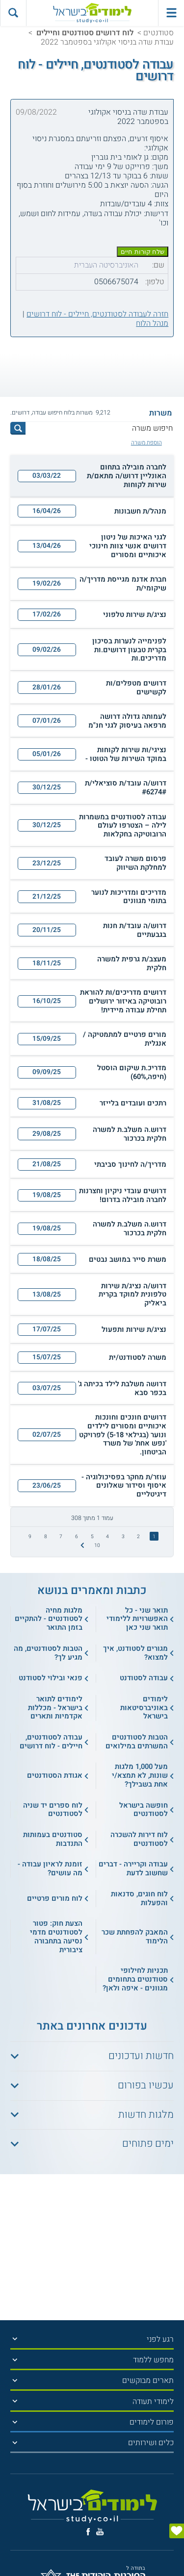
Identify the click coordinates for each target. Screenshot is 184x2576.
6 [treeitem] (76, 1536)
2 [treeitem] (138, 1536)
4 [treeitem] (107, 1536)
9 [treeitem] (29, 1536)
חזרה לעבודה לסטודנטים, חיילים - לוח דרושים (97, 314)
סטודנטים (158, 33)
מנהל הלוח (152, 323)
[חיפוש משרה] (99, 428)
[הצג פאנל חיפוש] (13, 13)
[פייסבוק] (88, 2531)
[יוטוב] (100, 2531)
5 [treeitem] (92, 1536)
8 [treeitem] (45, 1536)
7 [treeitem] (60, 1536)
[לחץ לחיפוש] (18, 428)
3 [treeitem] (123, 1536)
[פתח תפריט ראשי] (171, 13)
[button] (92, 476)
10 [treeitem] (97, 1545)
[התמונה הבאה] (81, 1545)
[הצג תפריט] (14, 2339)
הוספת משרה (146, 442)
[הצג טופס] (176, 2531)
